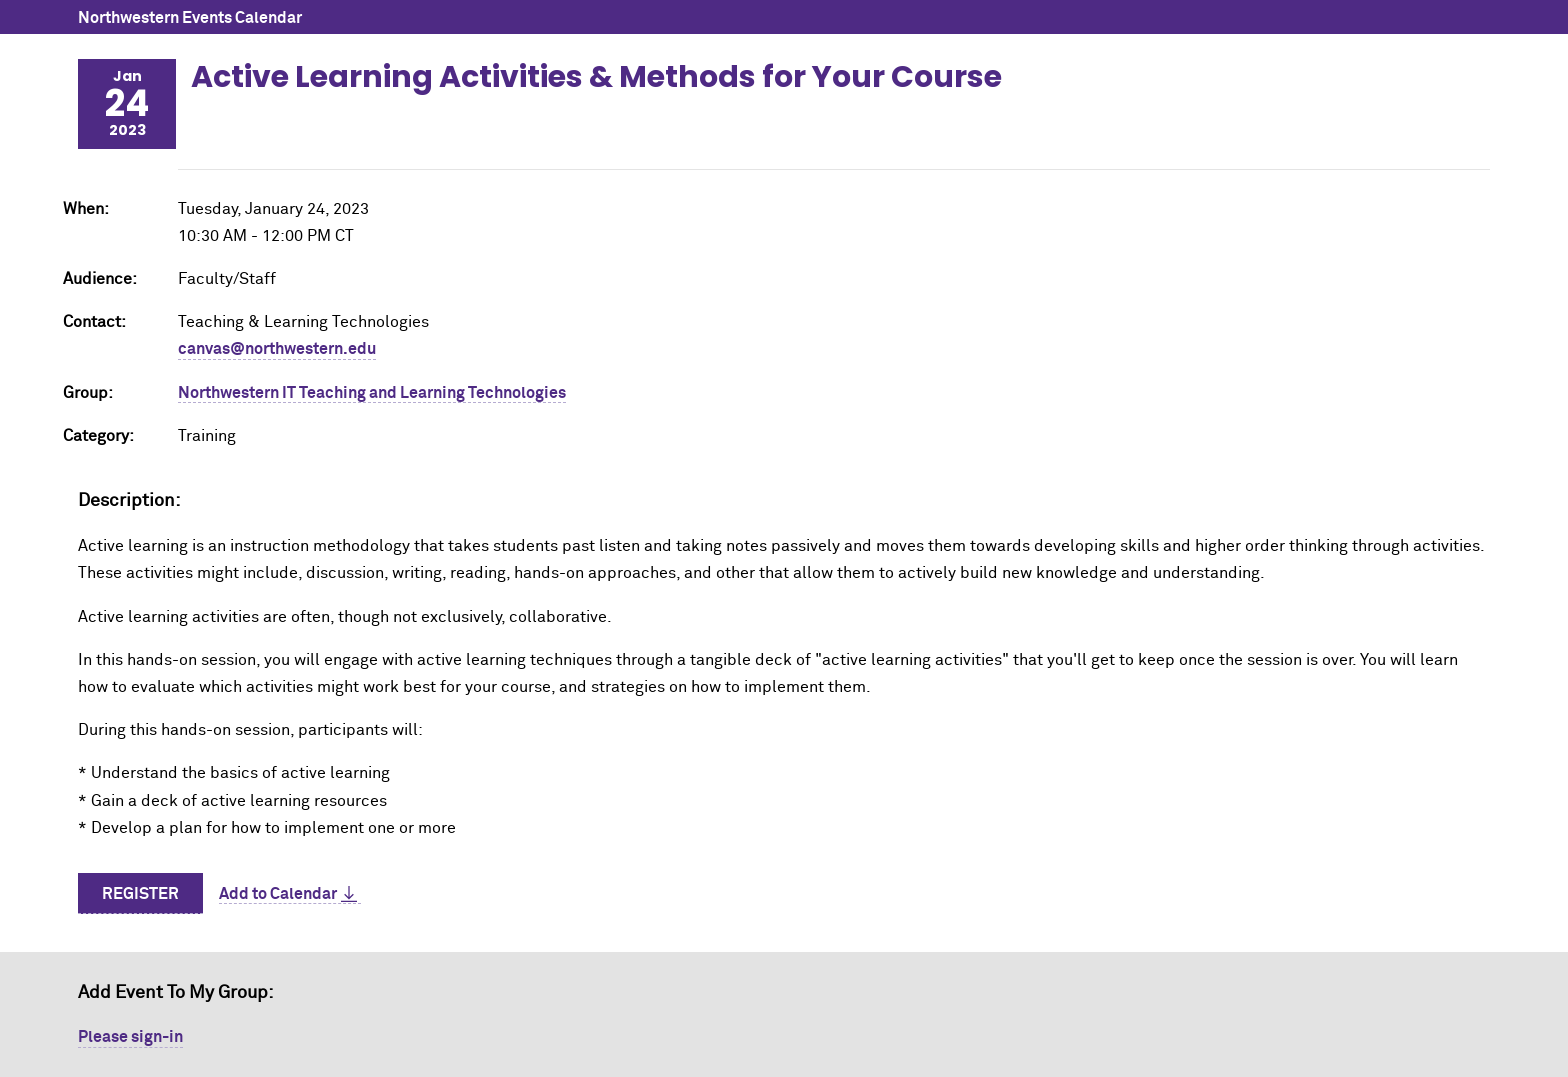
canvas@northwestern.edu (277, 349)
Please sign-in (130, 1037)
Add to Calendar (278, 894)
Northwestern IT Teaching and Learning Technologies (372, 393)
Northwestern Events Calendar (190, 18)
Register (140, 894)
